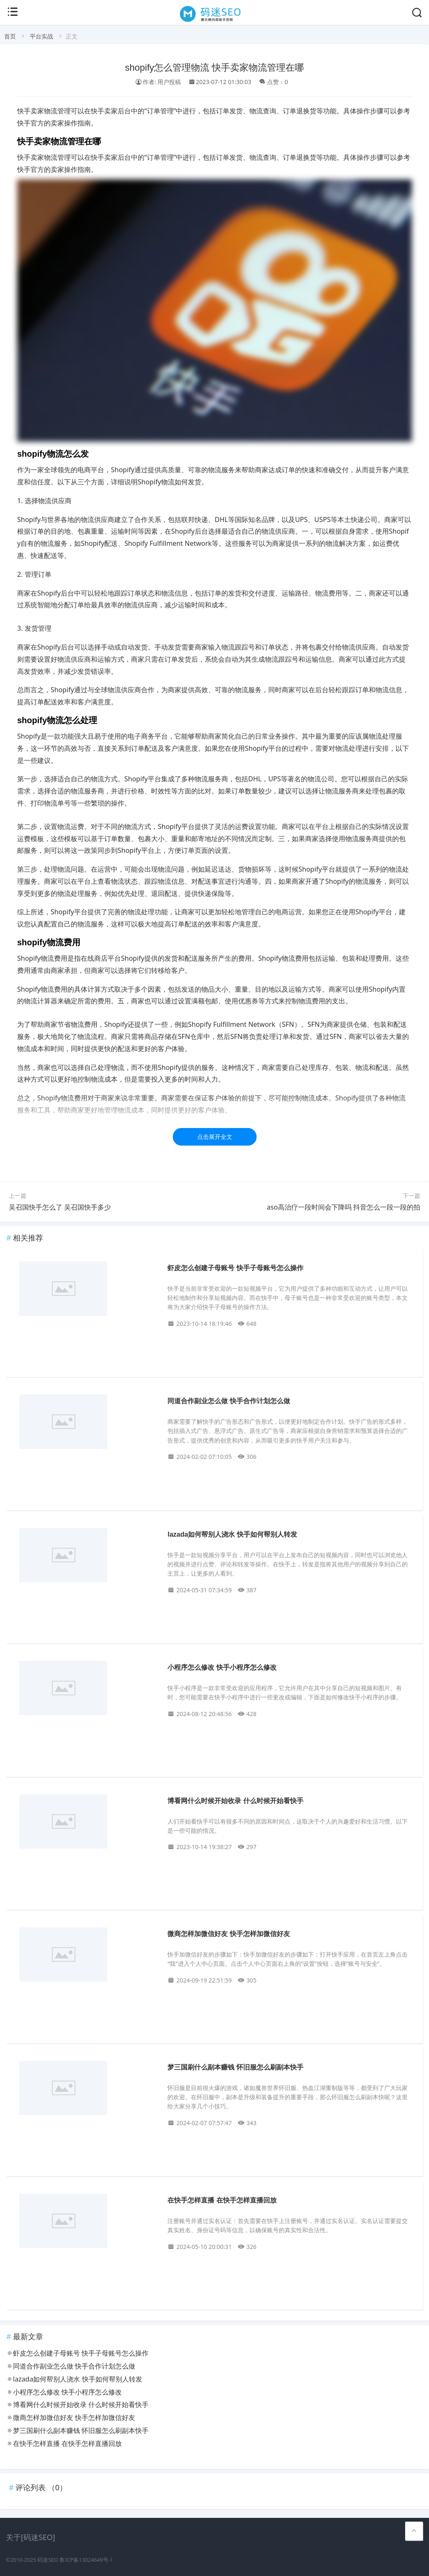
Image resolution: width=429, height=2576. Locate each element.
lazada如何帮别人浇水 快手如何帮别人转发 (232, 1534)
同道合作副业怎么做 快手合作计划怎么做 (228, 1400)
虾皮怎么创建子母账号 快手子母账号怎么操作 (235, 1267)
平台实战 (41, 36)
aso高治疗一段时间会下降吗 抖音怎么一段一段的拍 (343, 1207)
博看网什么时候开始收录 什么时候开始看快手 (235, 1800)
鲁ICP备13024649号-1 (86, 2559)
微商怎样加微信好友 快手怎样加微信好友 (228, 1933)
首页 (10, 36)
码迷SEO (47, 2559)
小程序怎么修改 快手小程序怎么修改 (221, 1667)
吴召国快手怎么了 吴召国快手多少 (60, 1207)
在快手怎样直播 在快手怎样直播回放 (221, 2200)
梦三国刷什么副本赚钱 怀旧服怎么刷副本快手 (235, 2067)
